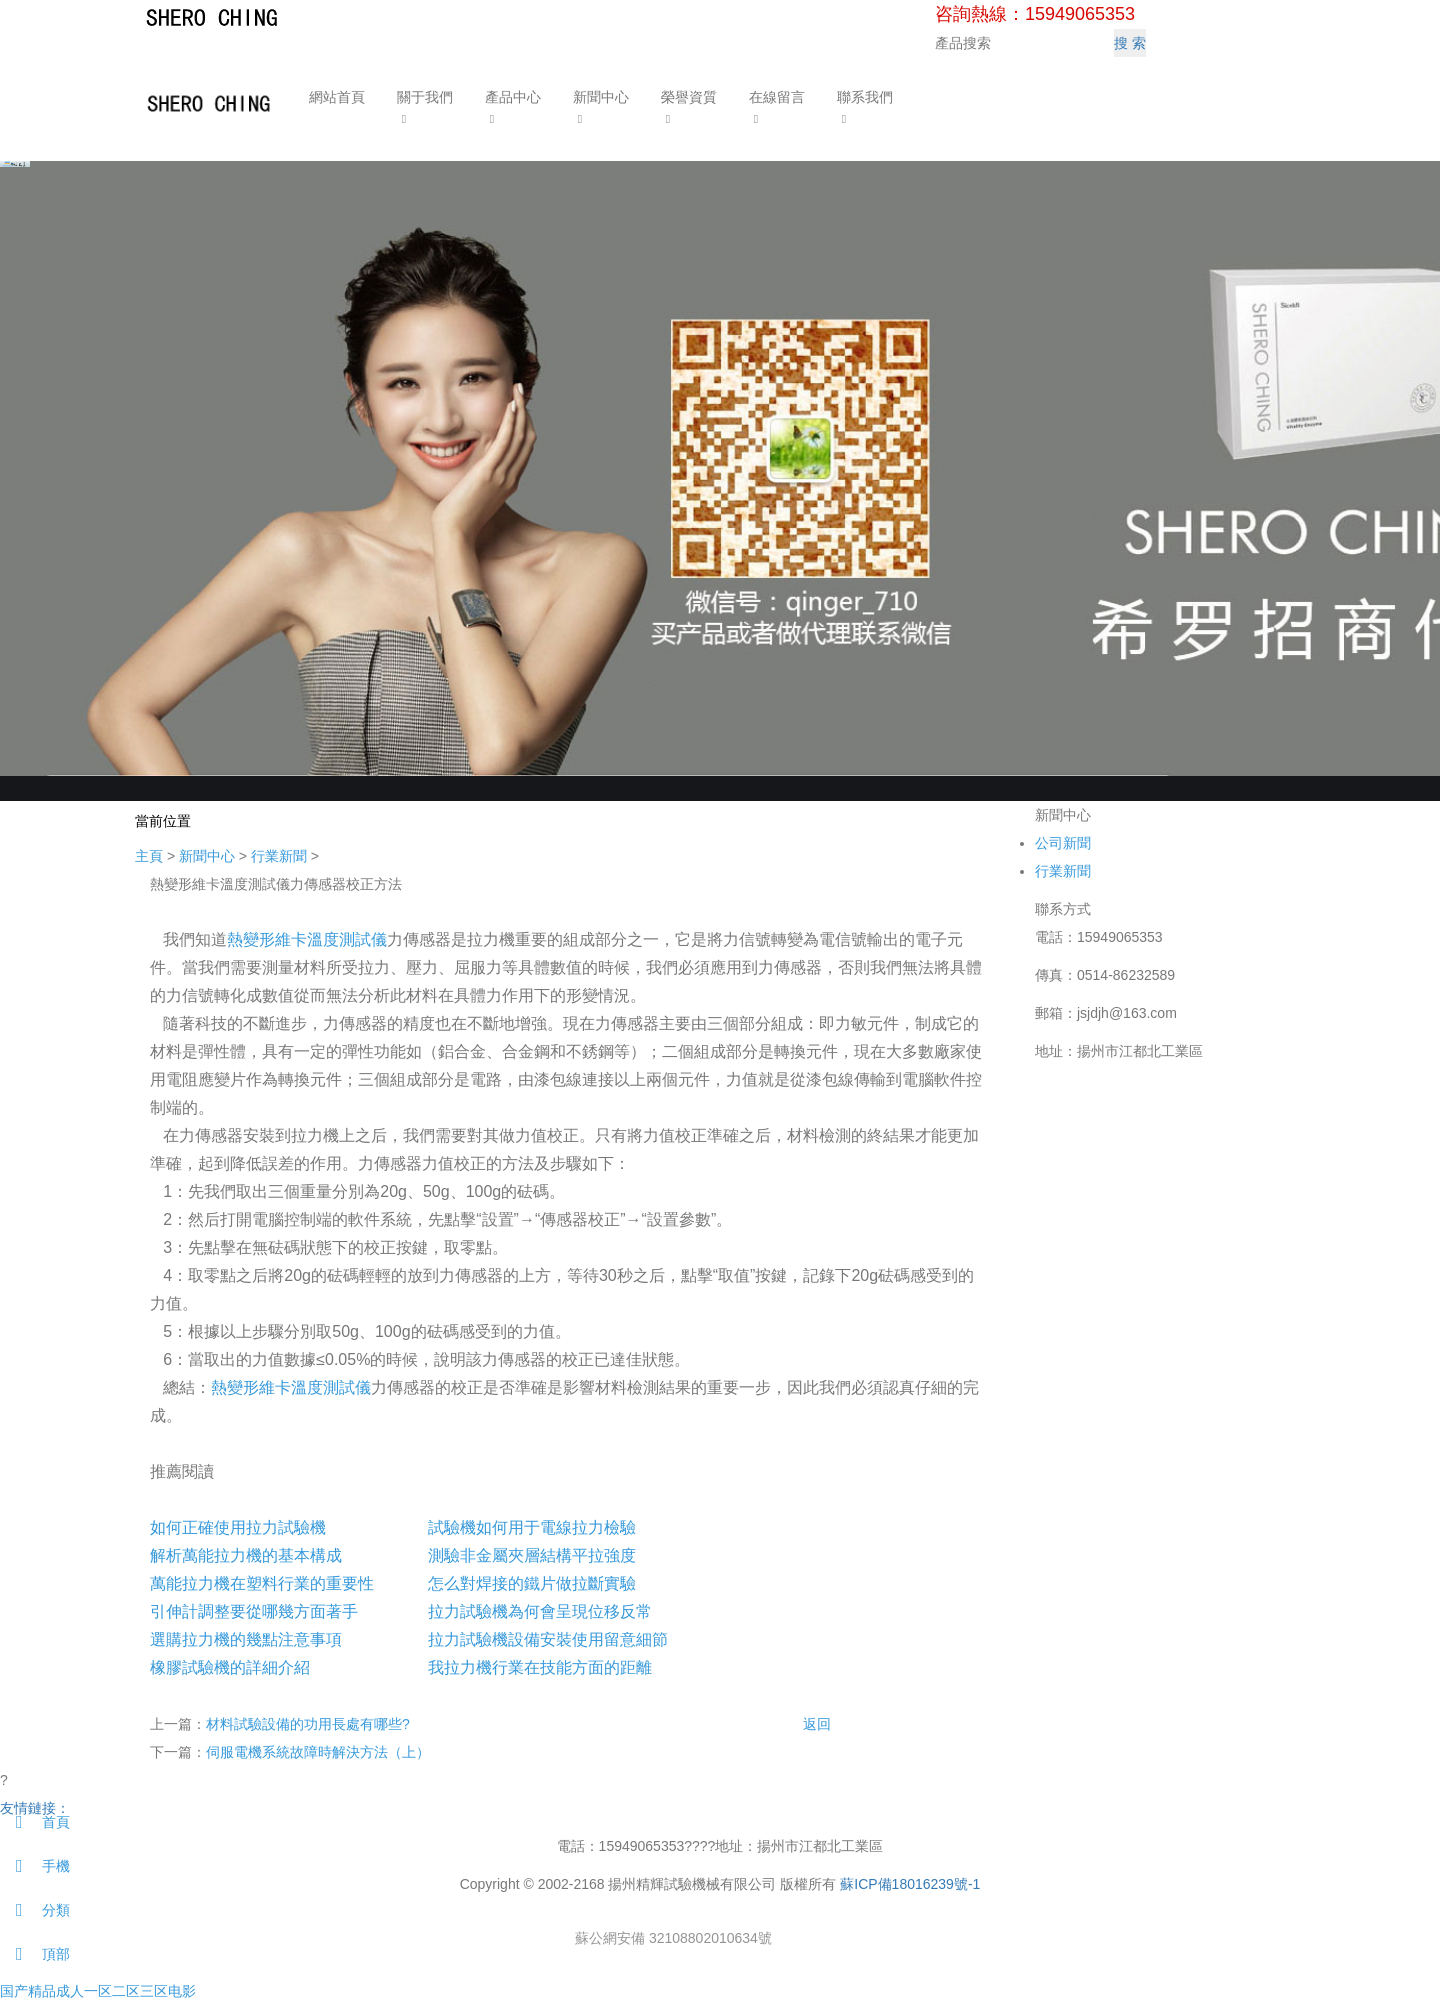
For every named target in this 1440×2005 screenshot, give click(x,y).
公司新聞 (1063, 843)
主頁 (149, 856)
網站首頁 (335, 97)
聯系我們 (863, 97)
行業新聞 (279, 856)
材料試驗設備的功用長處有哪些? (308, 1724)
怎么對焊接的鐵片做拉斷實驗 (532, 1583)
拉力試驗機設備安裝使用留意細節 (548, 1639)
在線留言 (775, 97)
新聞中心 (599, 97)
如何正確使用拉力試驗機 (238, 1527)
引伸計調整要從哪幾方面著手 (254, 1611)
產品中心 (511, 97)
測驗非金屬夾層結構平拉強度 (532, 1555)
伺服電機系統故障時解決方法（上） (318, 1752)
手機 (35, 1866)
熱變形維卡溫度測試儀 (307, 939)
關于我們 (423, 97)
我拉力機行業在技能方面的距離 (540, 1667)
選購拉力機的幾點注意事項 (246, 1639)
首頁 (35, 1822)
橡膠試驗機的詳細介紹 (230, 1667)
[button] (423, 117)
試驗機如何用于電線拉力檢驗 (532, 1527)
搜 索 (1130, 43)
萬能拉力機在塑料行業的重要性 (262, 1583)
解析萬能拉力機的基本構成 (246, 1555)
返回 (817, 1724)
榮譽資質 (687, 97)
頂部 (35, 1954)
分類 (35, 1910)
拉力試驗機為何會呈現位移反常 (540, 1611)
